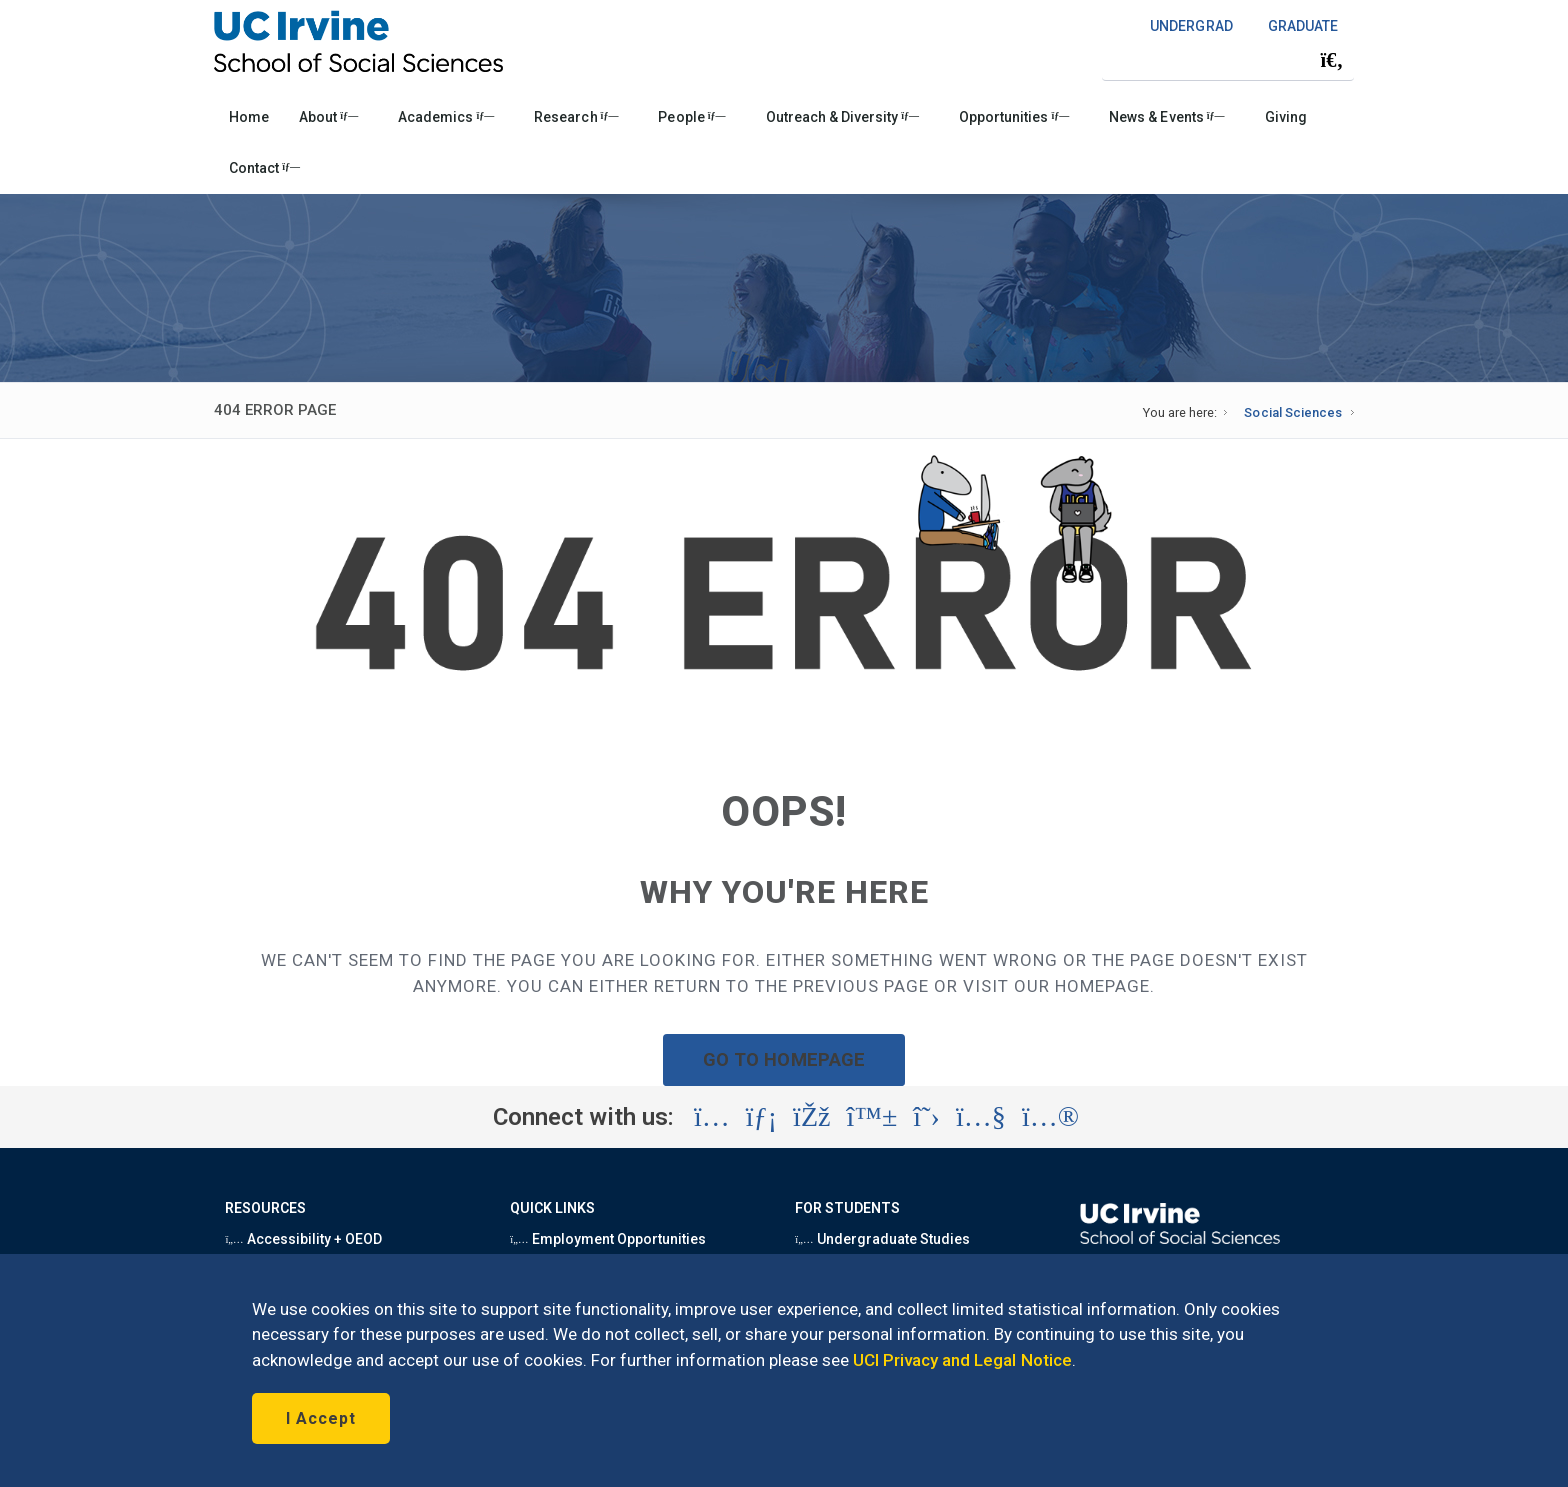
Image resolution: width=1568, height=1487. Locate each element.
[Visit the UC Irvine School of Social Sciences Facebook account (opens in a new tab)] (811, 1117)
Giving (1286, 117)
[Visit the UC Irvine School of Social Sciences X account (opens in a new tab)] (926, 1117)
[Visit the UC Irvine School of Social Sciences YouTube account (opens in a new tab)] (981, 1117)
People (691, 117)
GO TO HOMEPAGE (784, 1059)
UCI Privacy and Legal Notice (962, 1360)
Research (576, 117)
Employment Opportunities (608, 1239)
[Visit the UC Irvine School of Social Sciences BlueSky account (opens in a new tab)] (872, 1117)
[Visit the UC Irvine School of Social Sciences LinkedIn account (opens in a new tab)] (761, 1117)
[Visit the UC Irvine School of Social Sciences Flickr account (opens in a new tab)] (1050, 1117)
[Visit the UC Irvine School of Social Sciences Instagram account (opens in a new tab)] (712, 1117)
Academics (446, 117)
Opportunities (1014, 117)
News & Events (1166, 117)
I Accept (321, 1418)
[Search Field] (1228, 59)
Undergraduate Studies (882, 1239)
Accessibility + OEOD (303, 1239)
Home (249, 117)
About (328, 117)
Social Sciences (1292, 412)
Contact (264, 168)
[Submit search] (1332, 60)
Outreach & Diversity (842, 117)
